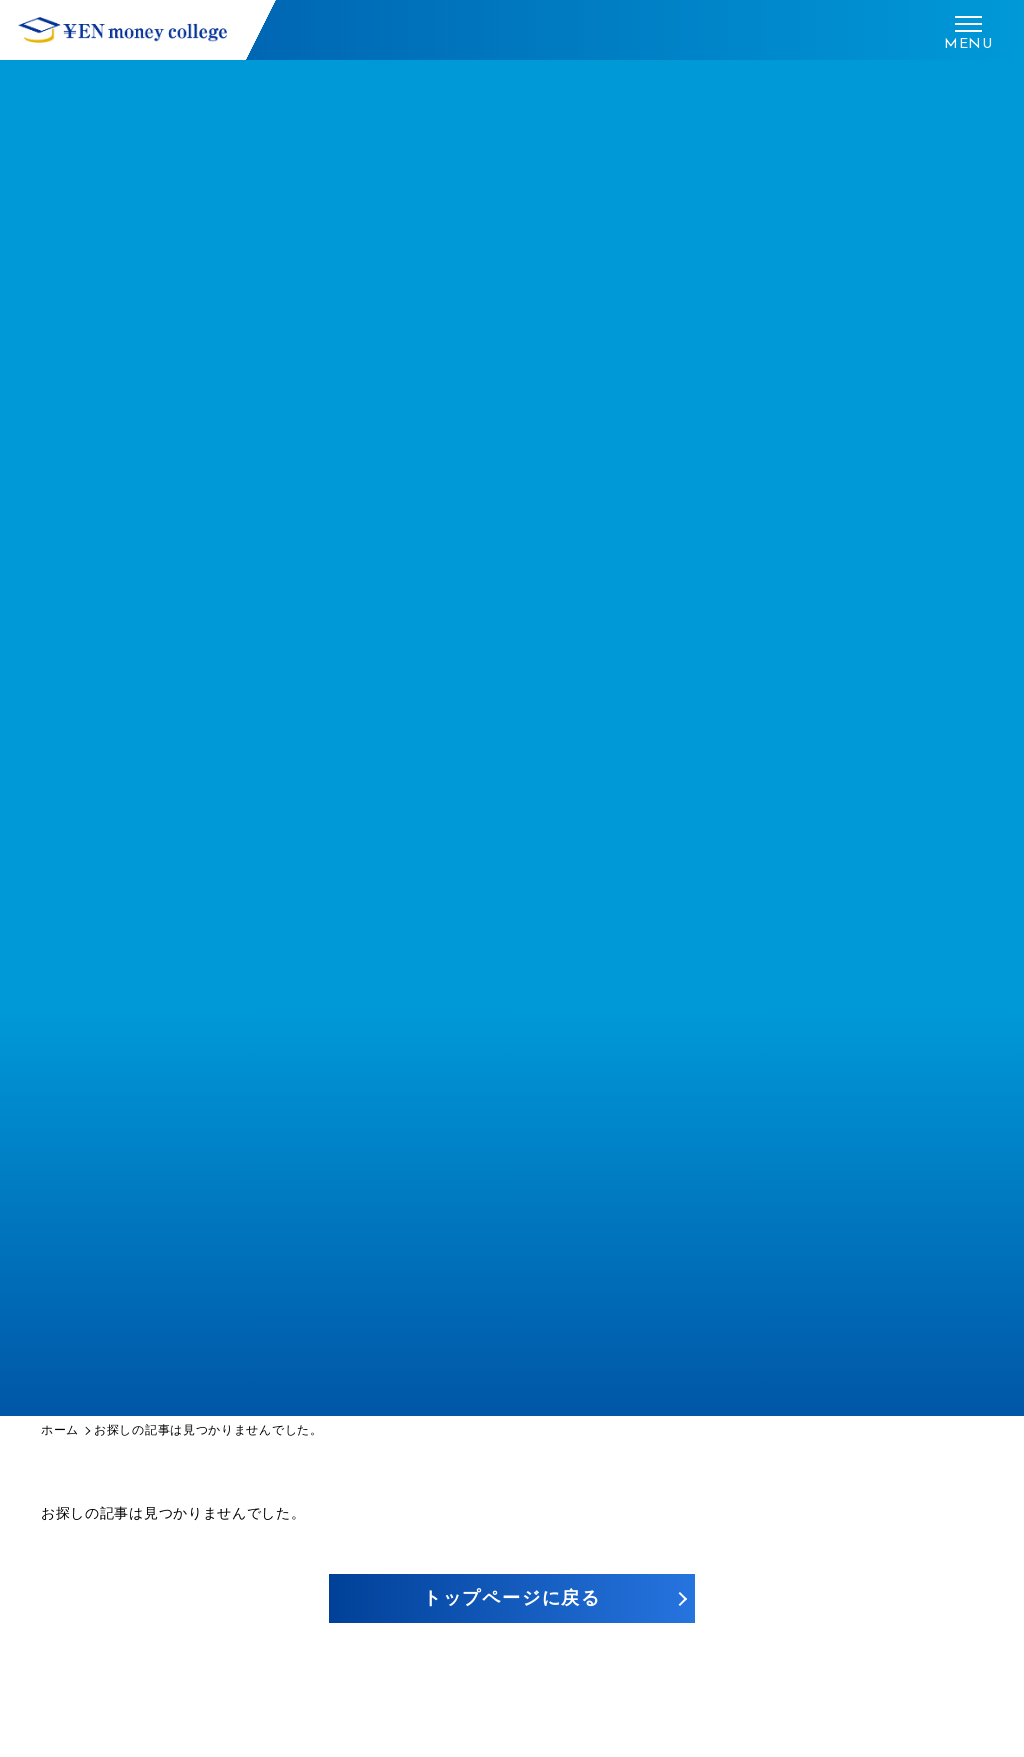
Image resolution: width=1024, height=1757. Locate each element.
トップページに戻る (512, 1598)
